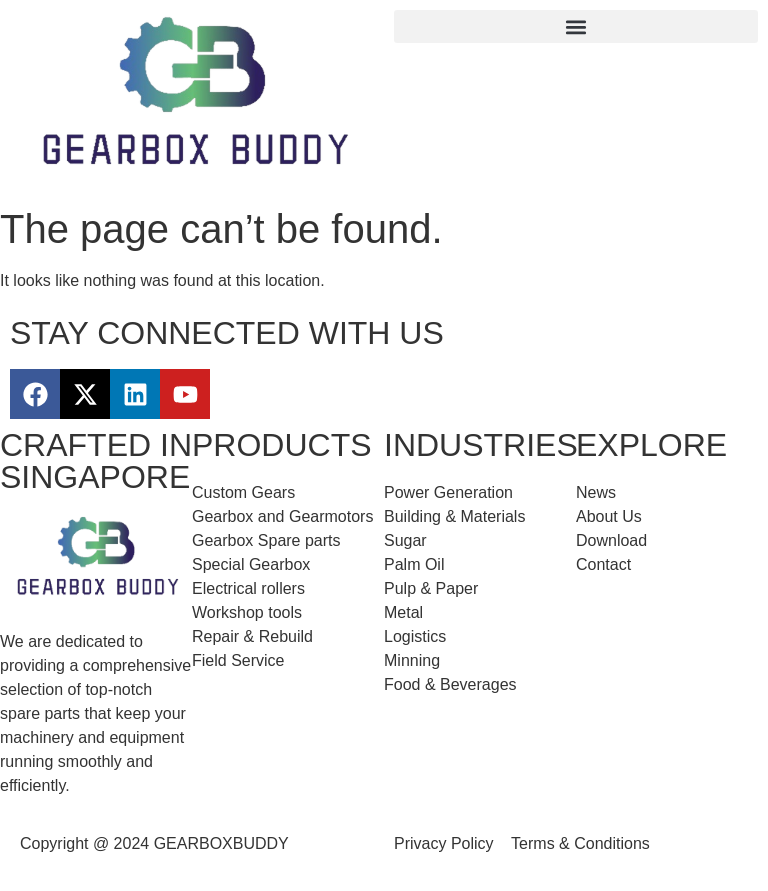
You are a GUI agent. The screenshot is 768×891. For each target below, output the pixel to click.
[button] (576, 26)
